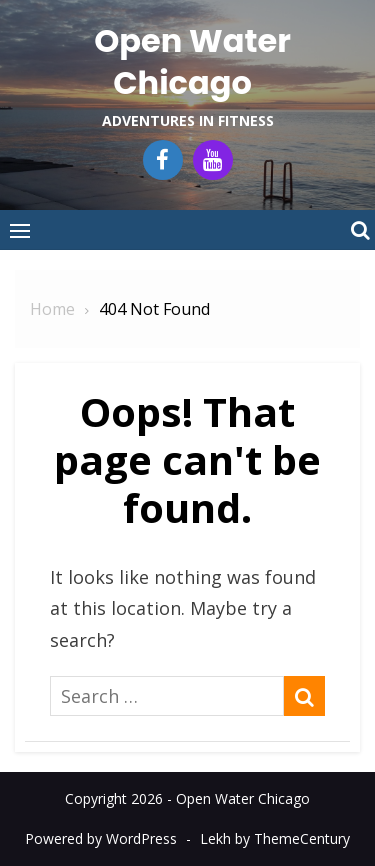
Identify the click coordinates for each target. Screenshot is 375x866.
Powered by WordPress (101, 838)
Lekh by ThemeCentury (275, 838)
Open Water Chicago (192, 61)
